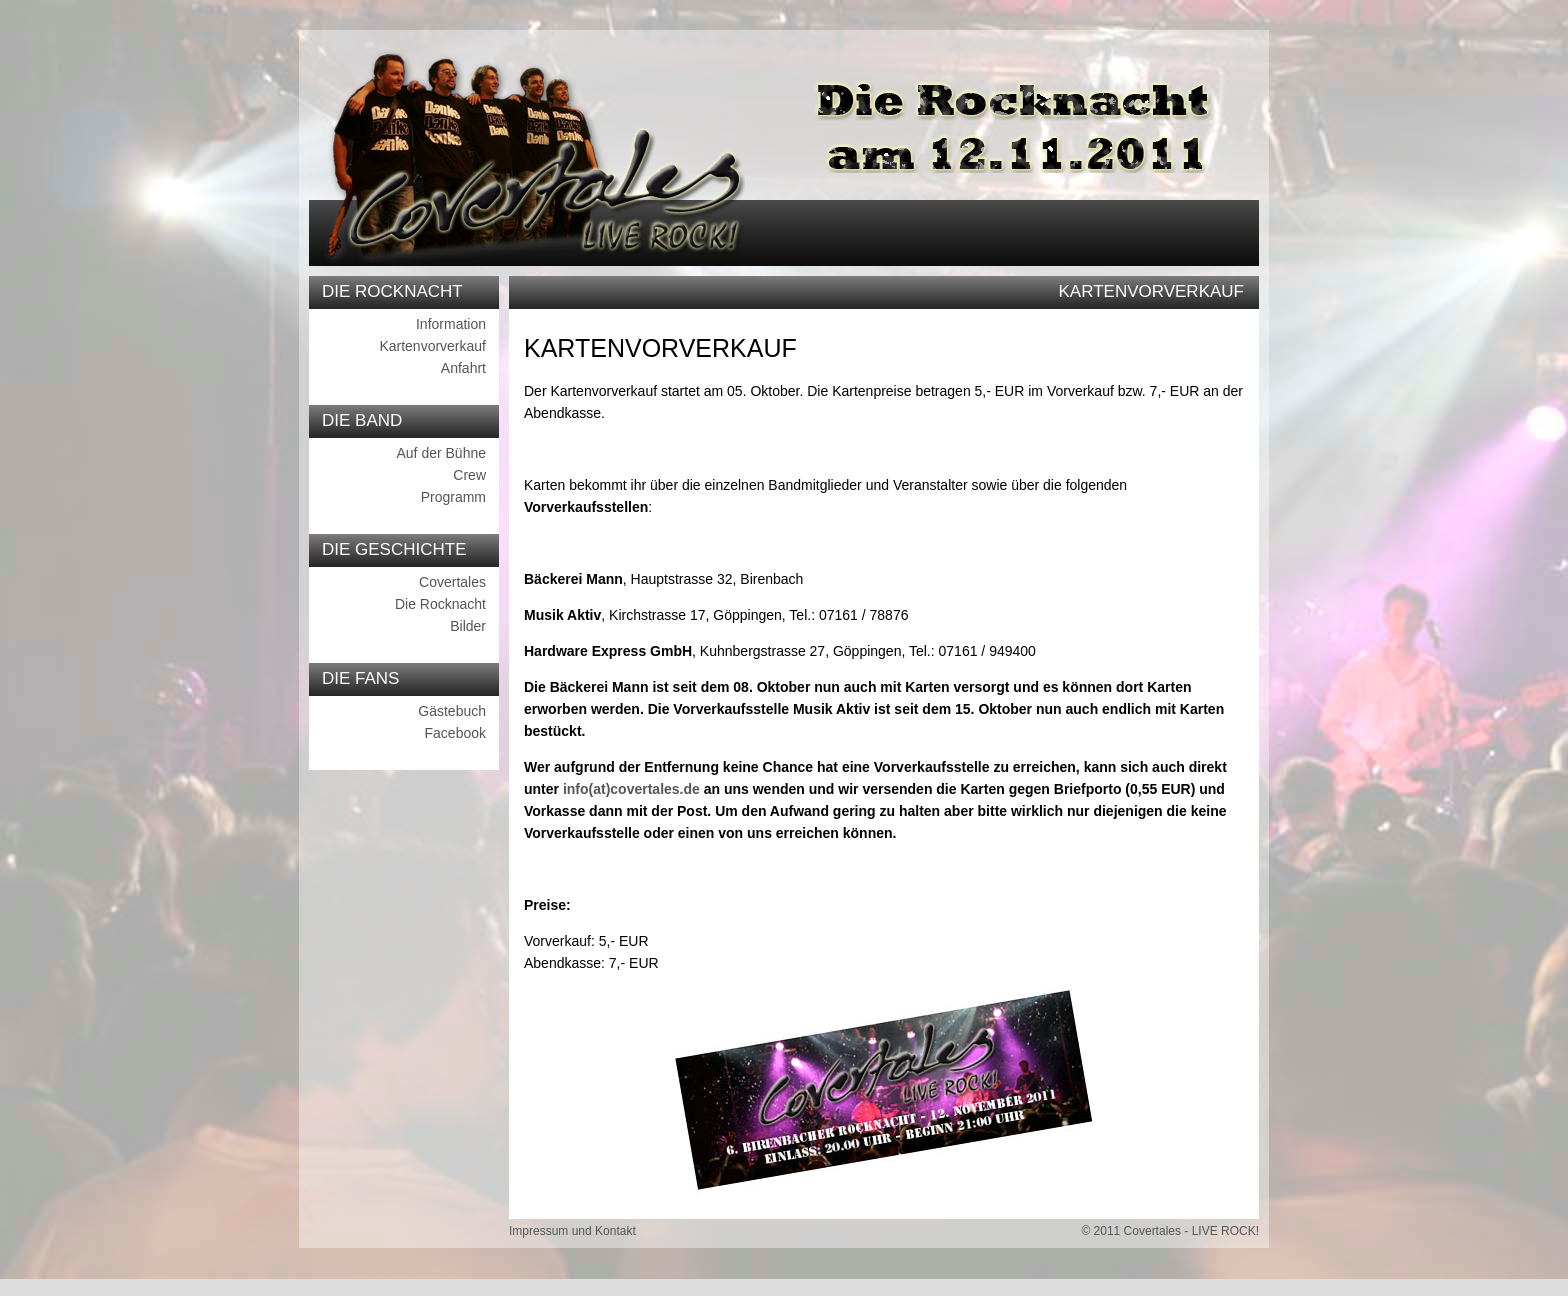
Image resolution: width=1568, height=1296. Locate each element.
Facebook (455, 733)
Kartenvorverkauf (432, 346)
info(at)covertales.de (631, 789)
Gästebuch (452, 711)
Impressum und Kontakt (572, 1231)
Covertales (452, 582)
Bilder (468, 626)
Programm (453, 497)
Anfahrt (463, 368)
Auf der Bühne (441, 453)
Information (451, 324)
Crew (469, 475)
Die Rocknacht (440, 604)
